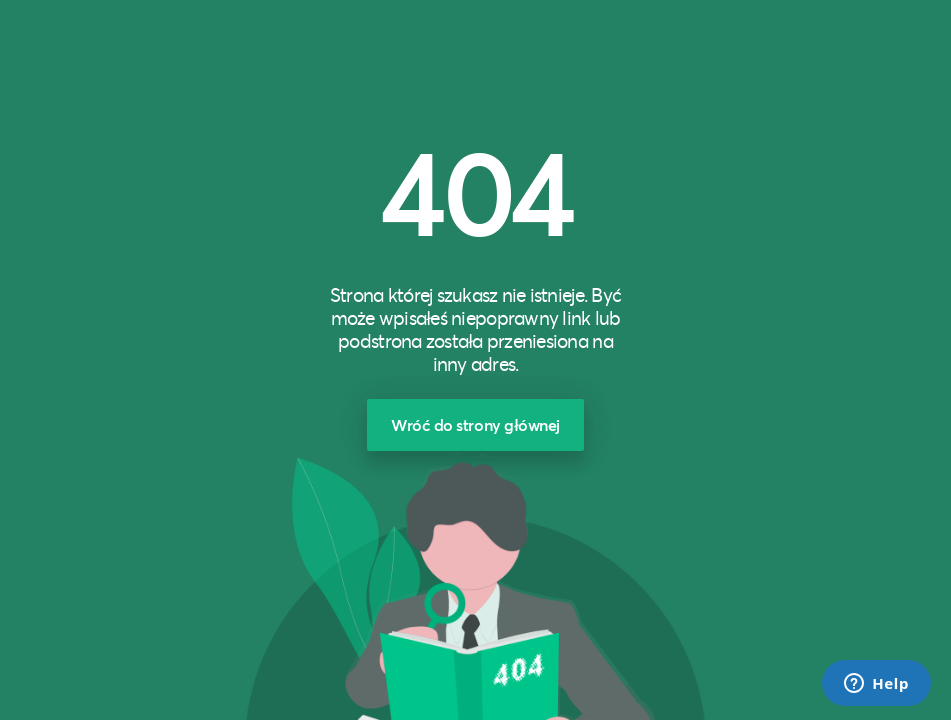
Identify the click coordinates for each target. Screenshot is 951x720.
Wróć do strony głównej (475, 424)
